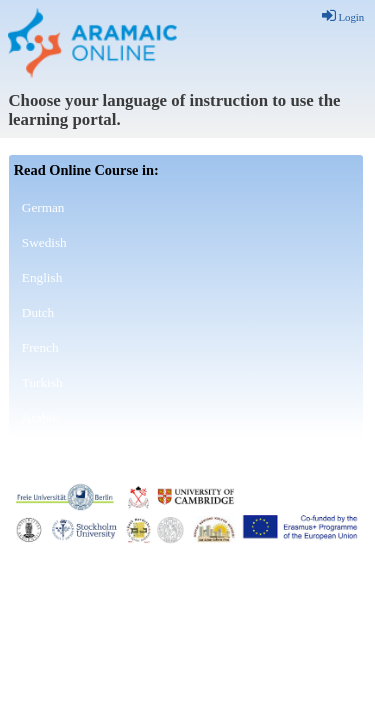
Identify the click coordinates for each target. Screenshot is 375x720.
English (42, 277)
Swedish (44, 242)
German (43, 207)
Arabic (40, 417)
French (40, 347)
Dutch (38, 312)
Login (343, 17)
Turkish (42, 382)
